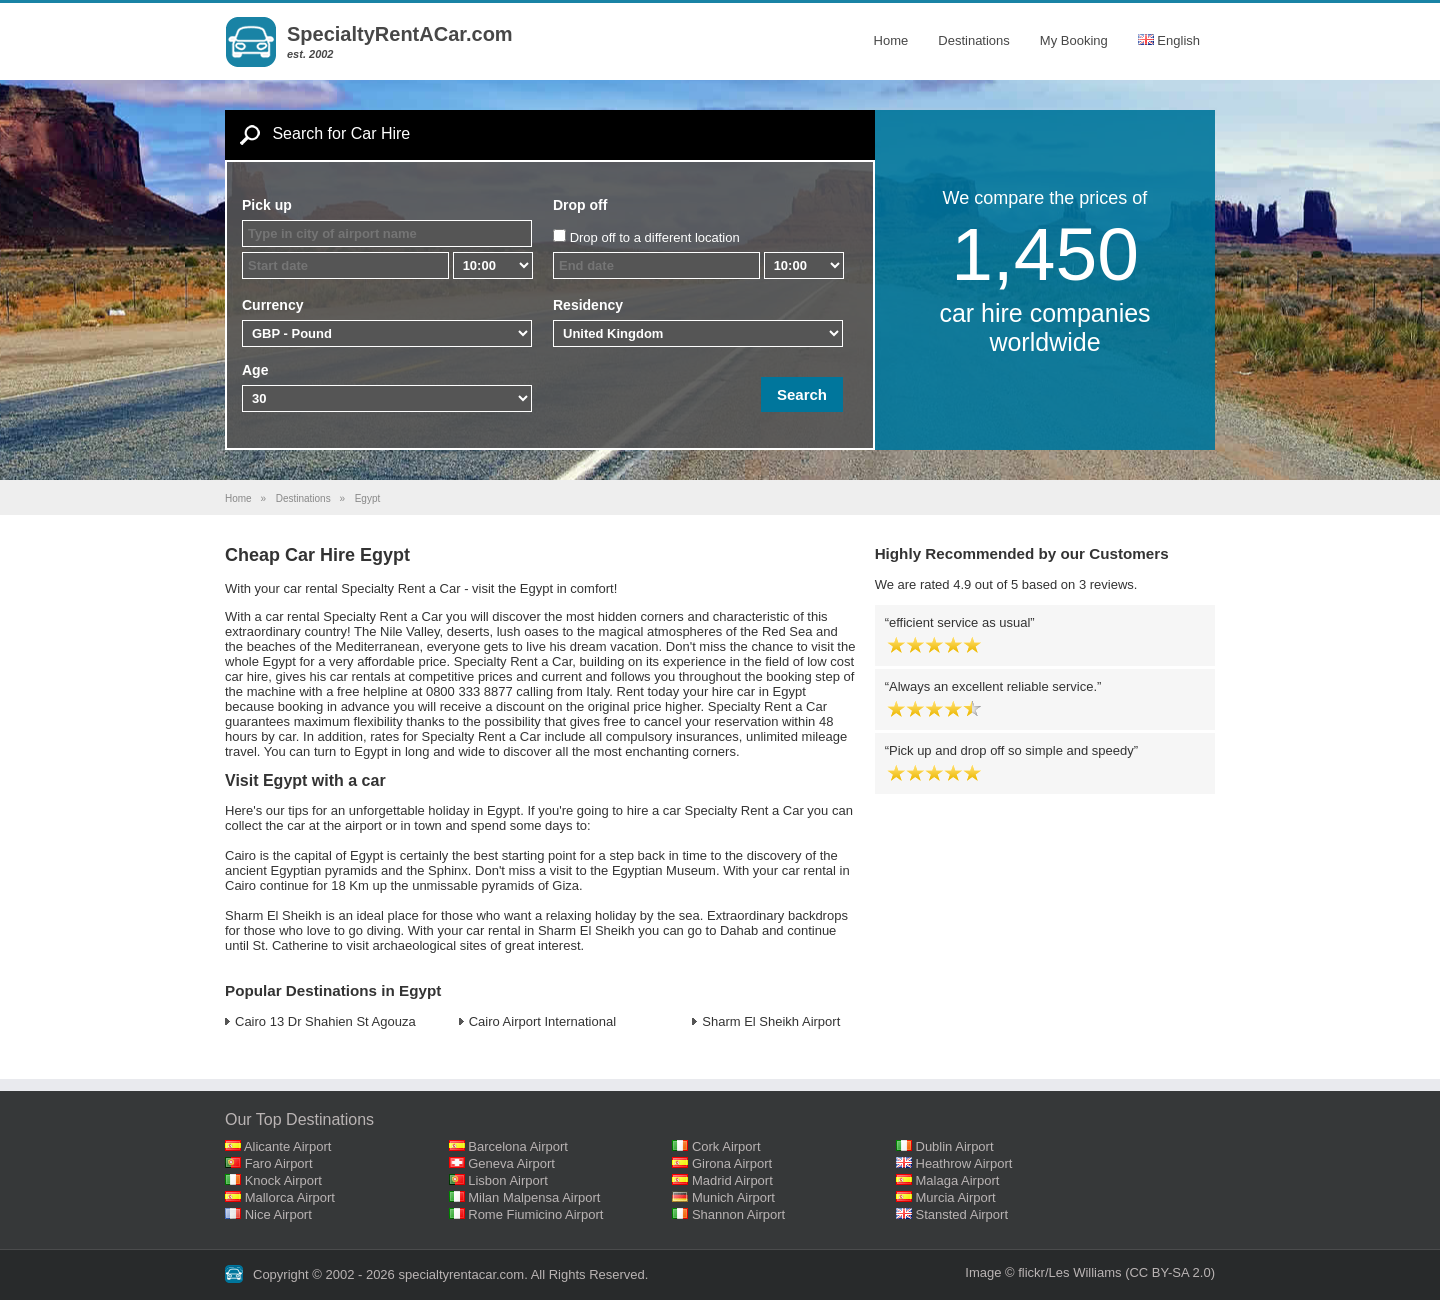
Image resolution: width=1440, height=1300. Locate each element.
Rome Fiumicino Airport (535, 1214)
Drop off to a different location (655, 237)
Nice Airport (278, 1214)
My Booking (1074, 40)
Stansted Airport (962, 1214)
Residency (588, 305)
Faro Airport (279, 1163)
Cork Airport (726, 1146)
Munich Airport (733, 1197)
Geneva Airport (511, 1163)
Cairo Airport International (542, 1021)
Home (891, 40)
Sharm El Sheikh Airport (771, 1021)
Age (255, 370)
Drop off (580, 205)
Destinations (974, 40)
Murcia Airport (956, 1197)
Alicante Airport (287, 1146)
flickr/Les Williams (1069, 1272)
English (1169, 40)
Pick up (267, 205)
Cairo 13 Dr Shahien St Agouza (325, 1021)
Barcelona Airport (518, 1146)
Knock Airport (283, 1180)
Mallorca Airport (290, 1197)
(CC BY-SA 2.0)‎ (1170, 1272)
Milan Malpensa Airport (534, 1197)
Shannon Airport (738, 1214)
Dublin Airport (955, 1146)
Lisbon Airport (508, 1180)
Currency (272, 305)
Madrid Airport (732, 1180)
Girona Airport (732, 1163)
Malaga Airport (958, 1180)
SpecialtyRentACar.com (400, 34)
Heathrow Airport (964, 1163)
